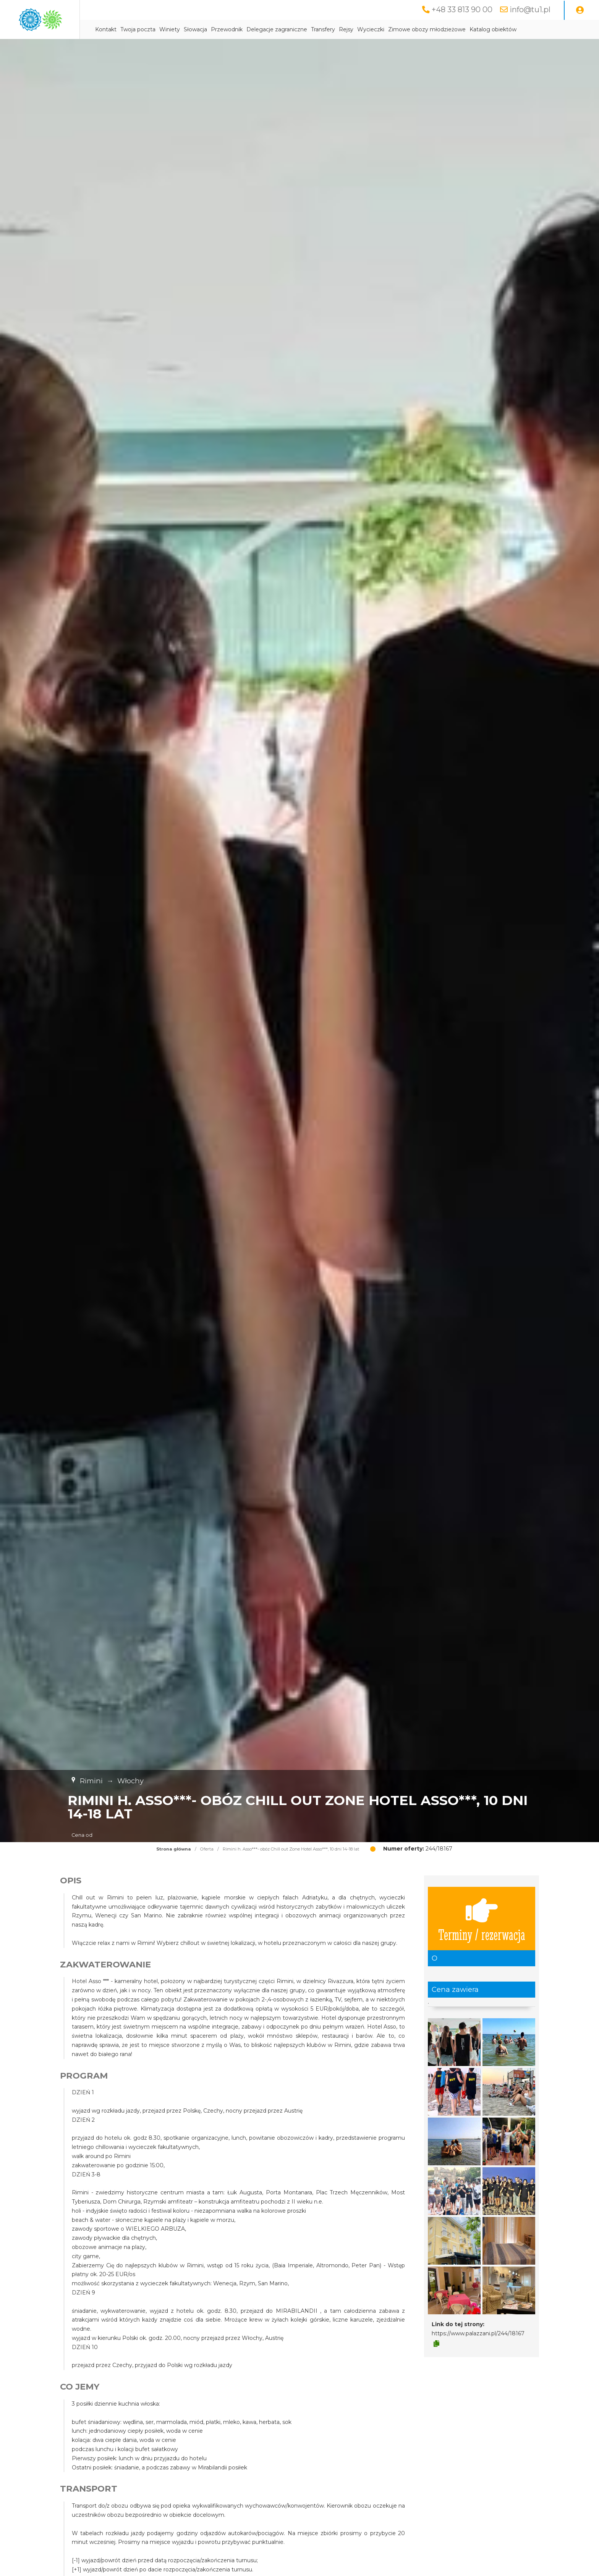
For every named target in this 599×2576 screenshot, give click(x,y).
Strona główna (173, 1849)
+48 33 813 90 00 (462, 9)
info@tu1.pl (530, 9)
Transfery (381, 29)
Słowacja (253, 29)
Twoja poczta (196, 29)
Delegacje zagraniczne (334, 29)
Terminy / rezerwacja (481, 1918)
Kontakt (164, 29)
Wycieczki (428, 29)
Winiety (227, 29)
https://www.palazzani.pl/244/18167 (478, 2333)
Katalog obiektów (551, 29)
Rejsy (404, 29)
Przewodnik (285, 29)
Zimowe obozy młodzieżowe (485, 29)
